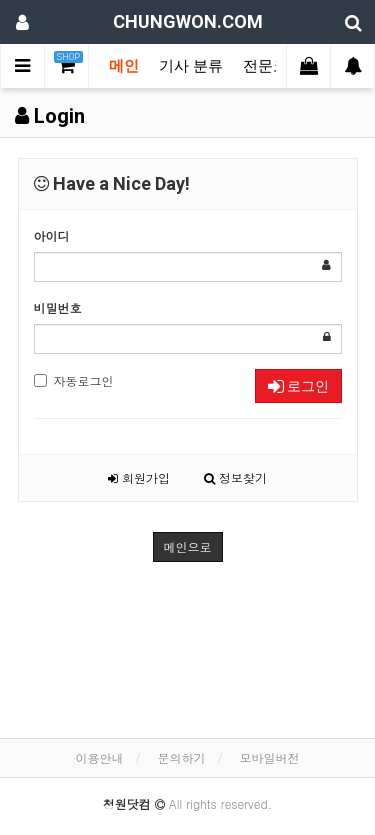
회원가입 (139, 477)
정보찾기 (235, 477)
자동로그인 (74, 380)
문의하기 (182, 757)
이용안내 (99, 757)
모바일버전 (270, 757)
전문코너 (273, 66)
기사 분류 (191, 66)
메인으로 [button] (188, 546)
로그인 (298, 386)
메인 (124, 66)
